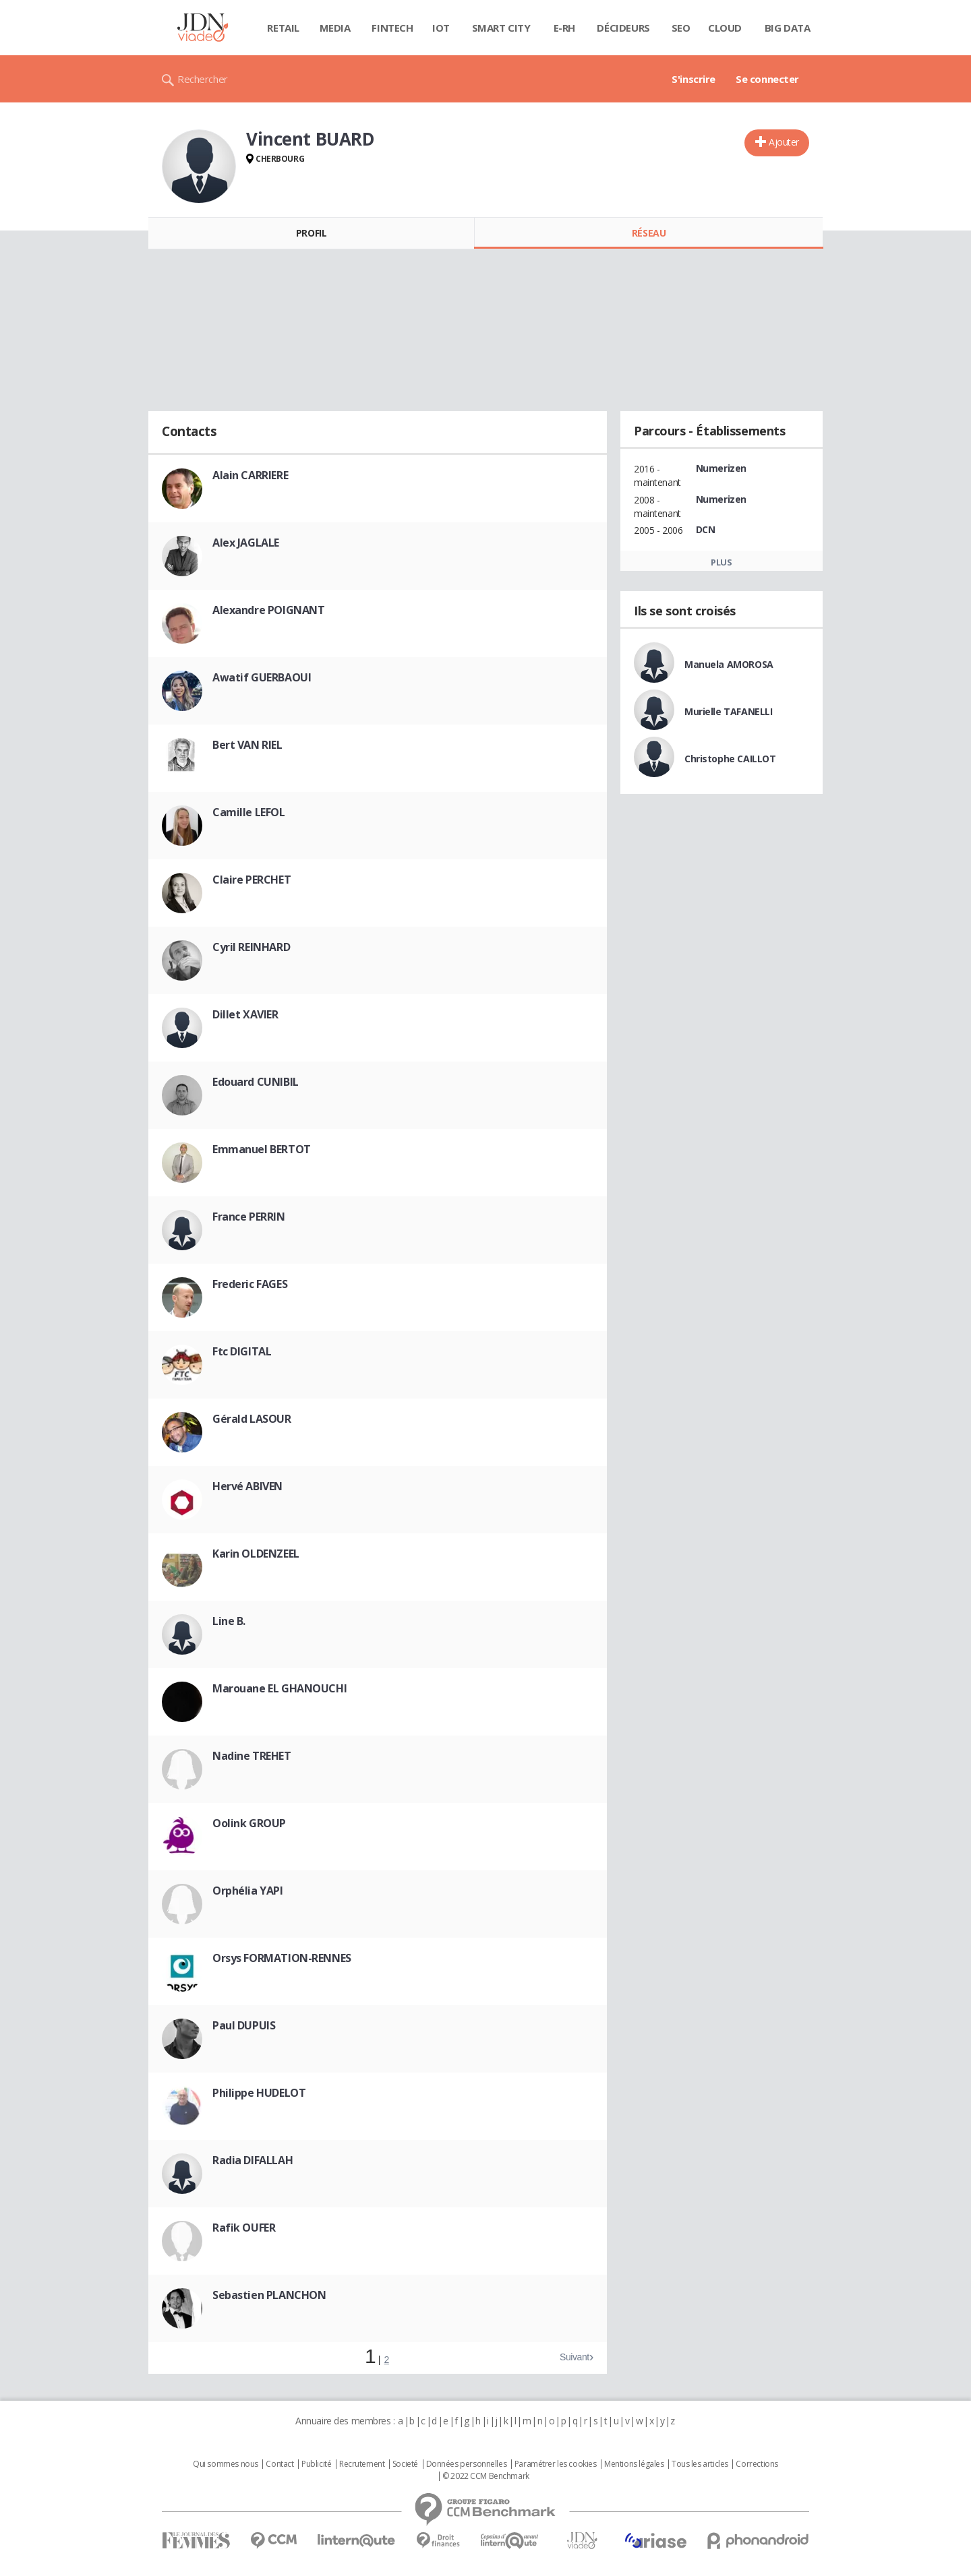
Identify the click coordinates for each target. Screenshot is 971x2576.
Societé (405, 2464)
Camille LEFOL (248, 812)
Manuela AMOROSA (728, 664)
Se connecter (767, 79)
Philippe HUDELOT (258, 2092)
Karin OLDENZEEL (255, 1553)
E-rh (564, 27)
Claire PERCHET (251, 879)
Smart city (501, 27)
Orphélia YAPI (247, 1890)
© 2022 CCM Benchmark (485, 2476)
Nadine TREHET (251, 1755)
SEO (681, 27)
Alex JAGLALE (245, 542)
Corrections (756, 2464)
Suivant (574, 2357)
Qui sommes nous (225, 2464)
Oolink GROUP (249, 1823)
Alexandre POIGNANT (268, 610)
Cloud (725, 27)
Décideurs (623, 27)
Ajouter (784, 141)
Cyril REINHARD (251, 947)
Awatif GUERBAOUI (261, 677)
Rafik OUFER (243, 2227)
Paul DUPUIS (243, 2025)
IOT (441, 27)
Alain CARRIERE (250, 475)
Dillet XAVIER (245, 1014)
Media (335, 27)
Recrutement (361, 2464)
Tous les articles (700, 2464)
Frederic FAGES (249, 1284)
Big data (788, 27)
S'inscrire (693, 79)
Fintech (392, 27)
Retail (283, 27)
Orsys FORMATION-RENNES (281, 1958)
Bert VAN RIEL (247, 744)
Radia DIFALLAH (252, 2160)
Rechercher (202, 79)
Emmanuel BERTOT (261, 1149)
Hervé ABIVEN (247, 1486)
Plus (721, 562)
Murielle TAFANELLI (728, 711)
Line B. (228, 1621)
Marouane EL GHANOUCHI (279, 1688)
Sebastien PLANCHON (269, 2295)
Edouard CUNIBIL (255, 1081)
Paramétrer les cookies (555, 2464)
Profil (311, 232)
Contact (279, 2464)
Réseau (649, 232)
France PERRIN (248, 1216)
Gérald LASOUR (251, 1418)
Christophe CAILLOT (729, 758)
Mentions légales (634, 2464)
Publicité (316, 2464)
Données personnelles (466, 2464)
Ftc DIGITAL (241, 1351)
